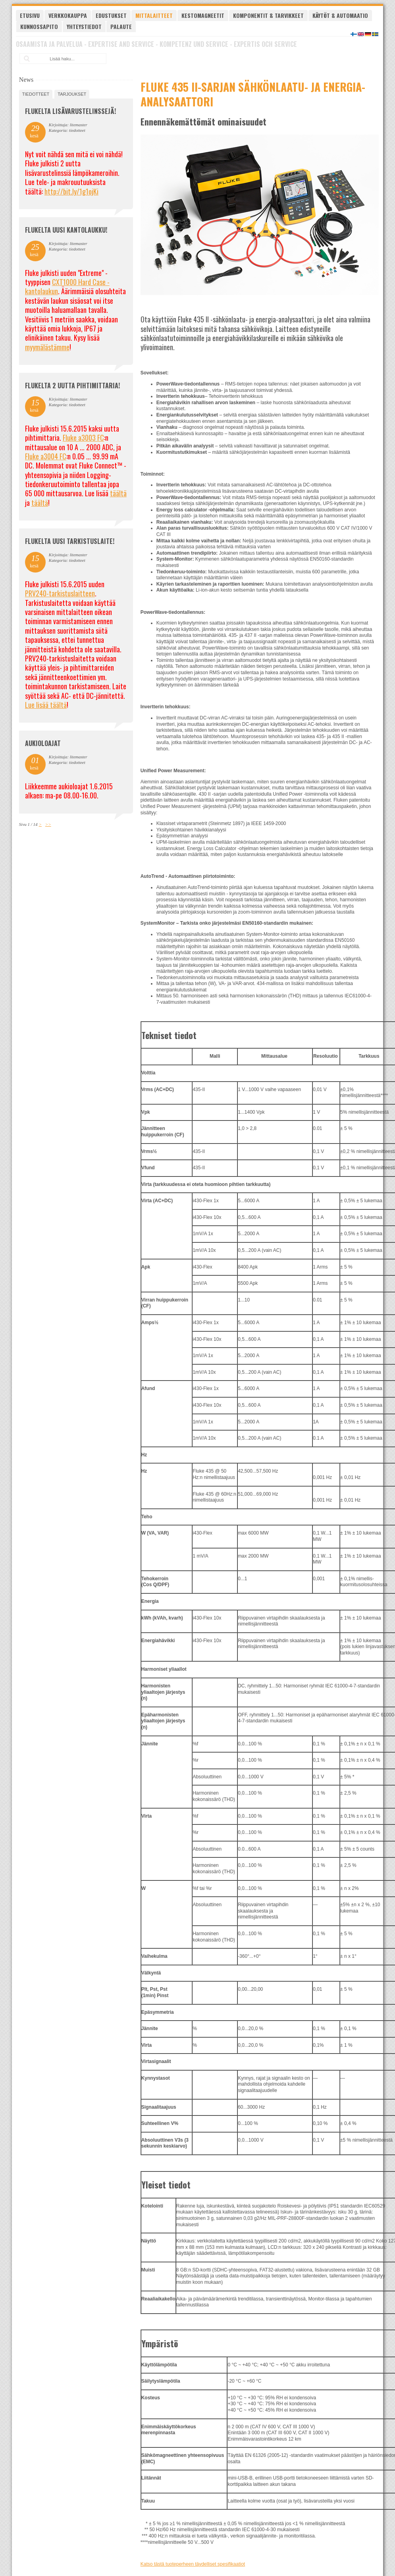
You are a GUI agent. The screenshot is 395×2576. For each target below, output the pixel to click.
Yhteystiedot (84, 26)
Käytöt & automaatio (340, 15)
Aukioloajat (43, 743)
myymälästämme (47, 347)
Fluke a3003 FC (83, 437)
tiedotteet (35, 94)
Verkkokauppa (67, 15)
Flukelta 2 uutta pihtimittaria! (72, 385)
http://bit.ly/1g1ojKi (71, 191)
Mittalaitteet (154, 15)
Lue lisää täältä (46, 705)
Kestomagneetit (202, 15)
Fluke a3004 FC (45, 456)
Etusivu (30, 15)
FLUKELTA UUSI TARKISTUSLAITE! (69, 541)
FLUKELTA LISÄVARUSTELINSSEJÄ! (70, 111)
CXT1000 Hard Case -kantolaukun (67, 286)
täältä (118, 493)
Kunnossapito (39, 26)
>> (48, 824)
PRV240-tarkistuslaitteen (60, 593)
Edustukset (111, 15)
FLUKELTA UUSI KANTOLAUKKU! (66, 230)
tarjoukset (72, 94)
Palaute (121, 26)
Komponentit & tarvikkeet (268, 15)
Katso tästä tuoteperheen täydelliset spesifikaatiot (193, 2564)
